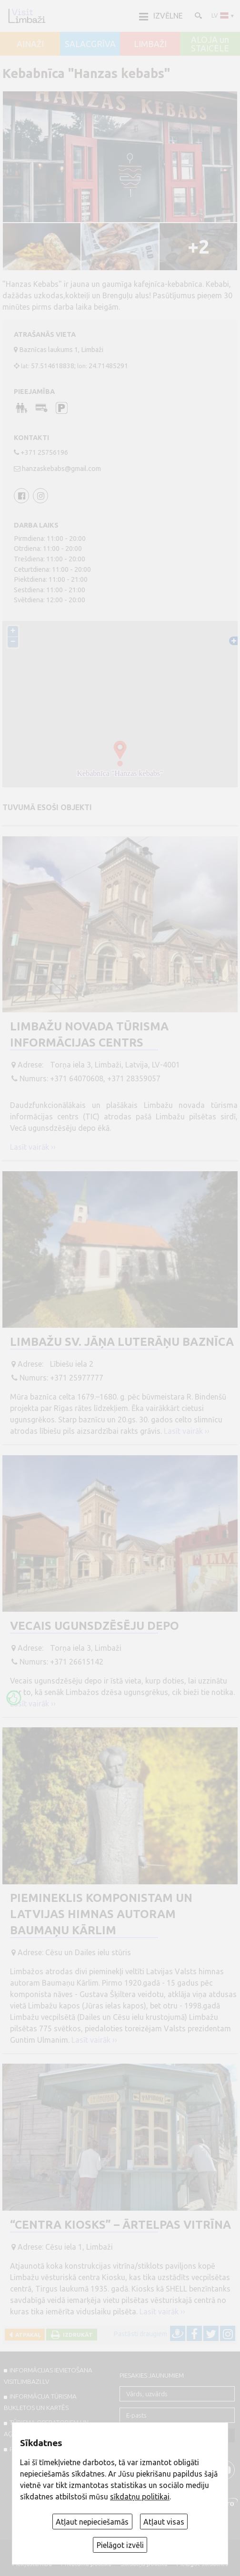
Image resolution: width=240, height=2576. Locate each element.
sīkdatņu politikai (140, 2496)
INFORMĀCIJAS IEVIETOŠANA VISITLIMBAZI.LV (48, 2375)
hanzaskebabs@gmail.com (61, 468)
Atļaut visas (163, 2521)
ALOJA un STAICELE (210, 44)
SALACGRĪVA (90, 44)
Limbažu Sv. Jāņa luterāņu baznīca (122, 1341)
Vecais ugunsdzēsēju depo (94, 1625)
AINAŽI (30, 44)
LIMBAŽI (150, 44)
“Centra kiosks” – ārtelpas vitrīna (120, 2224)
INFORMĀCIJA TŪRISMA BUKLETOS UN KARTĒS (40, 2401)
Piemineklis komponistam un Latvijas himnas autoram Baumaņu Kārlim (101, 1913)
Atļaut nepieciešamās (92, 2521)
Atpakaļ (26, 2334)
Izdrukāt (76, 2334)
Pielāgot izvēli (120, 2545)
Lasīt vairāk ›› (33, 1147)
